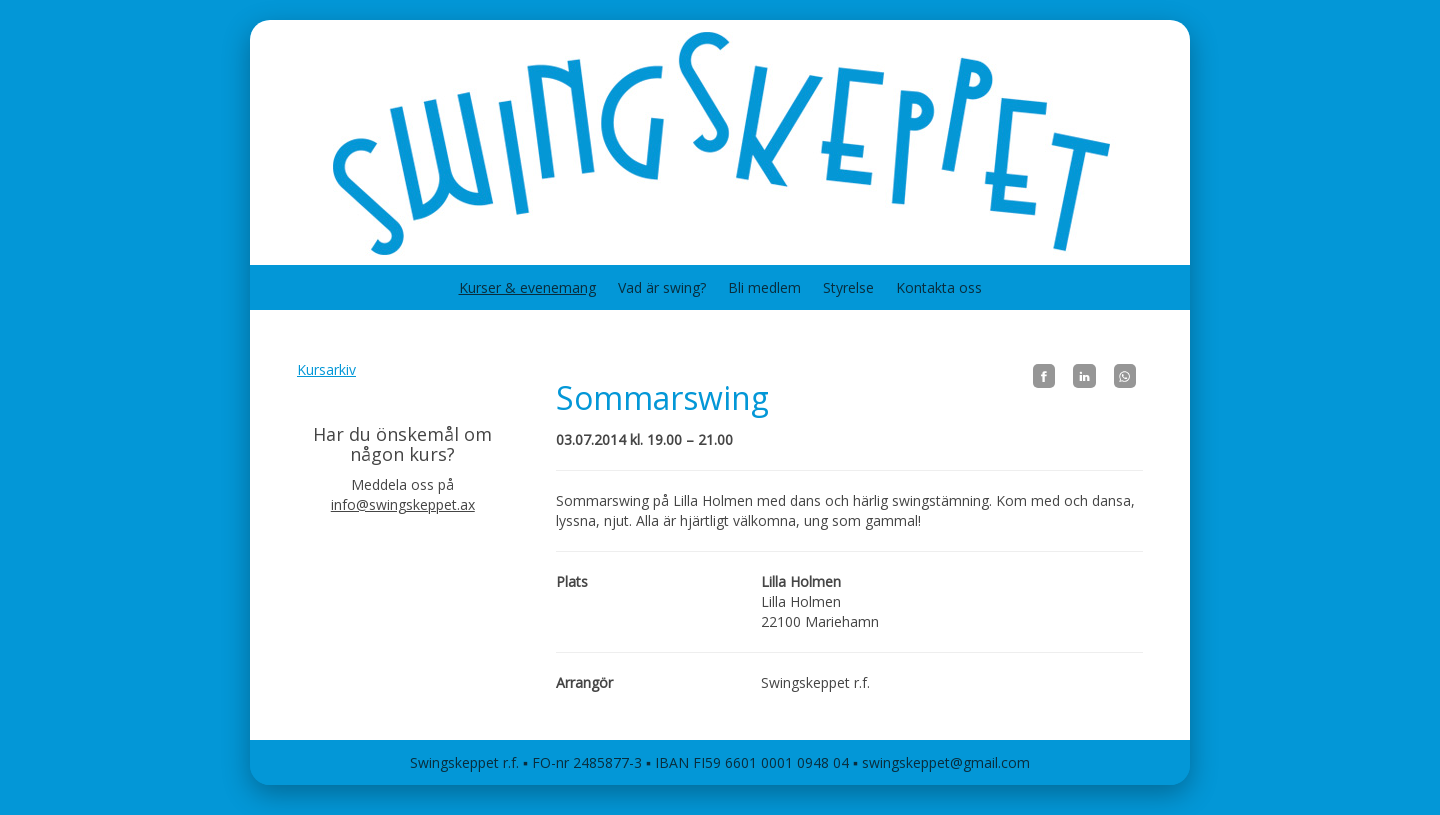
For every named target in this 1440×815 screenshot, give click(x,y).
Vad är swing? (662, 287)
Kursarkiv (326, 369)
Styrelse (848, 287)
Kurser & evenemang (527, 287)
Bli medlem (764, 287)
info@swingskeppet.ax (403, 504)
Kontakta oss (939, 287)
